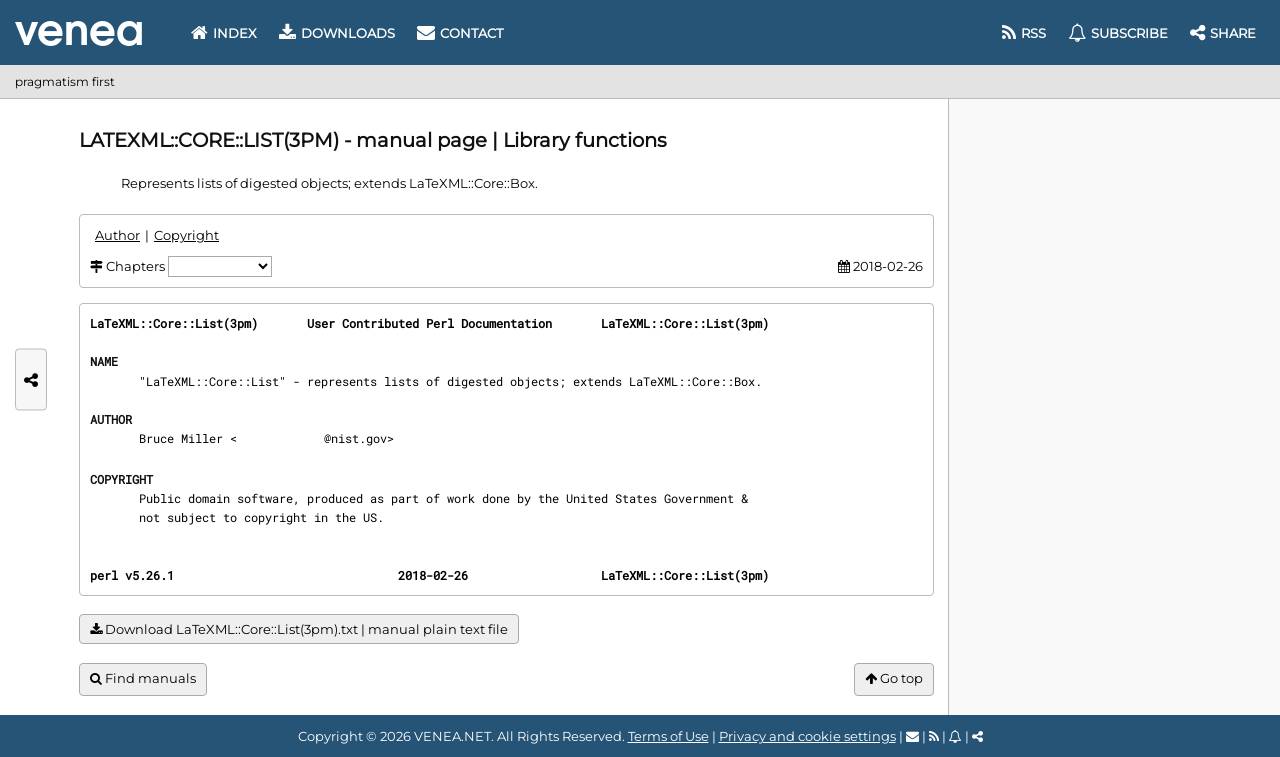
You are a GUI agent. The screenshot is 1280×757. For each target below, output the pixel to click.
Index (224, 33)
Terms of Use (668, 736)
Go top (894, 678)
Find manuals (143, 678)
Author (117, 235)
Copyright (186, 235)
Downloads (337, 33)
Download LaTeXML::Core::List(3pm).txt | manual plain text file (299, 629)
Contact (460, 33)
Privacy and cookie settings (807, 736)
